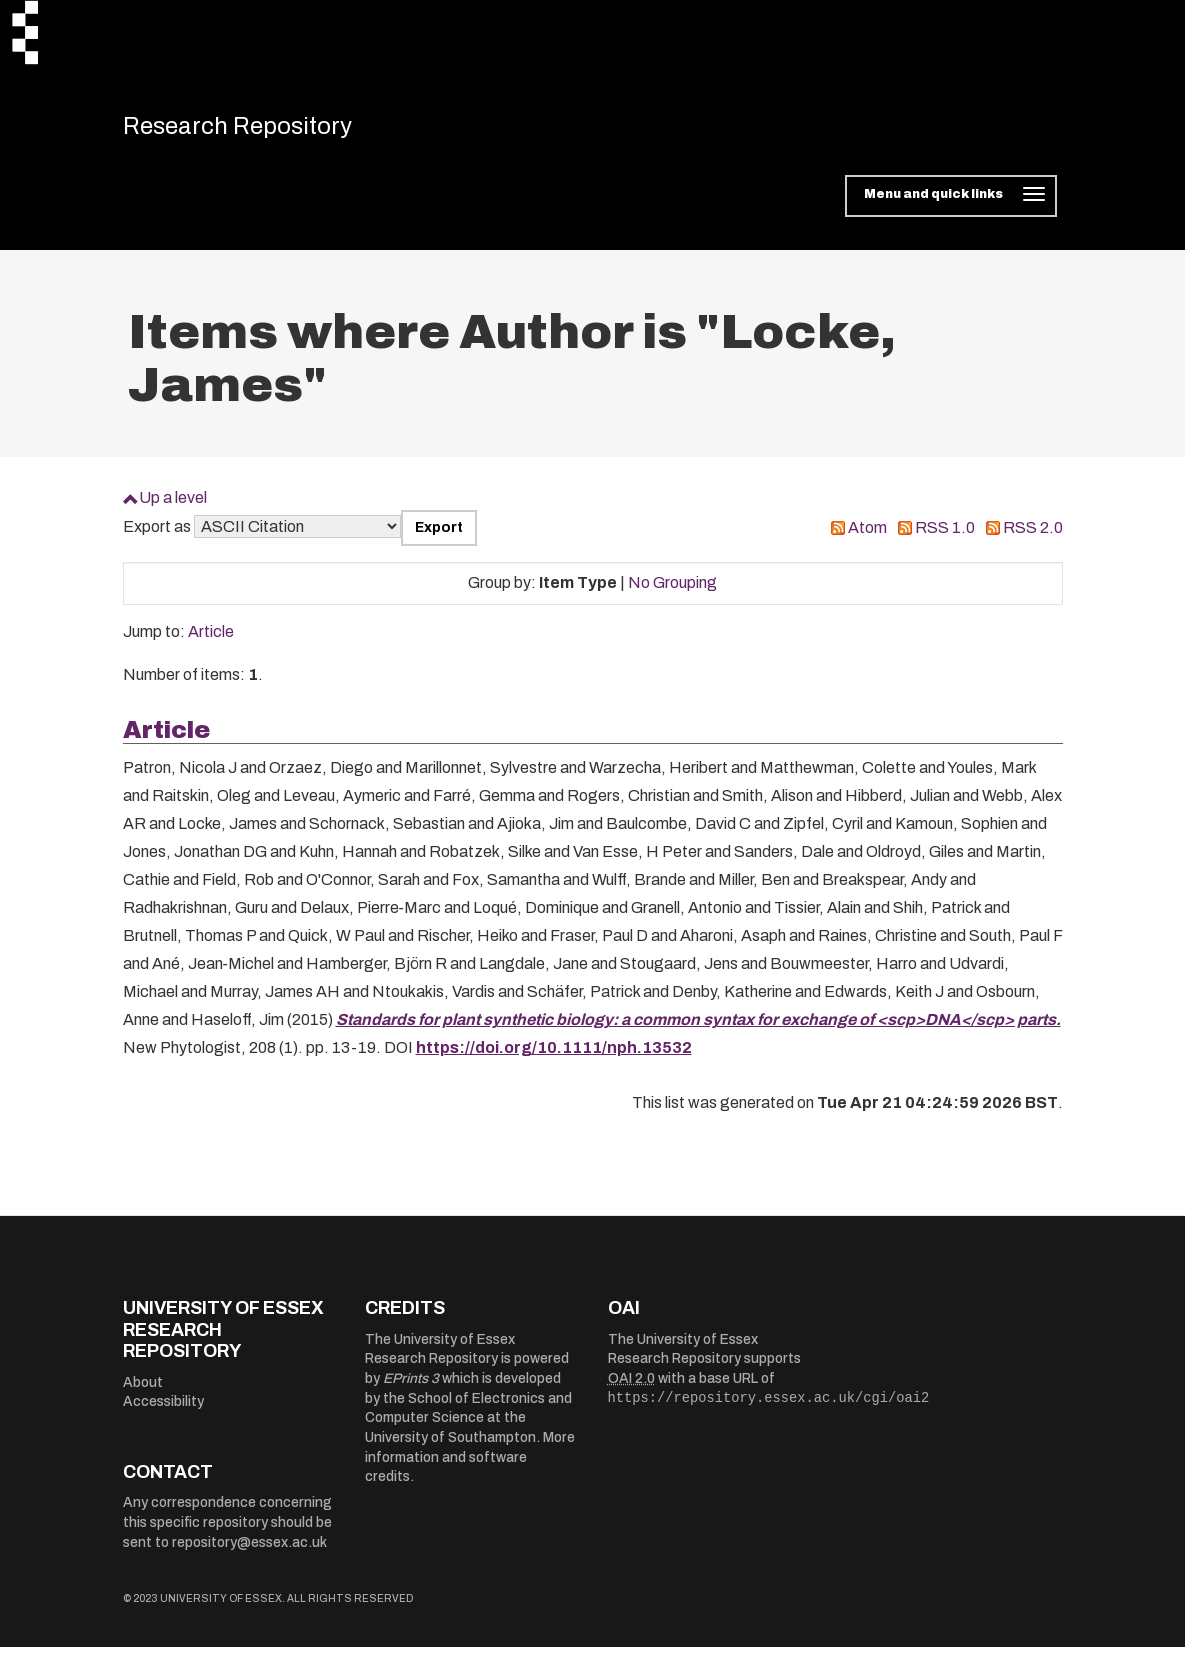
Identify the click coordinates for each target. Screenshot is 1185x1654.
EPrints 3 (411, 1386)
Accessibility (163, 1409)
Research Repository (263, 130)
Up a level (173, 505)
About (143, 1389)
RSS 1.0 (945, 535)
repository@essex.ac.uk (249, 1549)
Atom (867, 535)
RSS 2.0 (1033, 535)
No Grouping (672, 590)
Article (211, 639)
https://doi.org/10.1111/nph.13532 (554, 1055)
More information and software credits (470, 1465)
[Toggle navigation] (950, 204)
